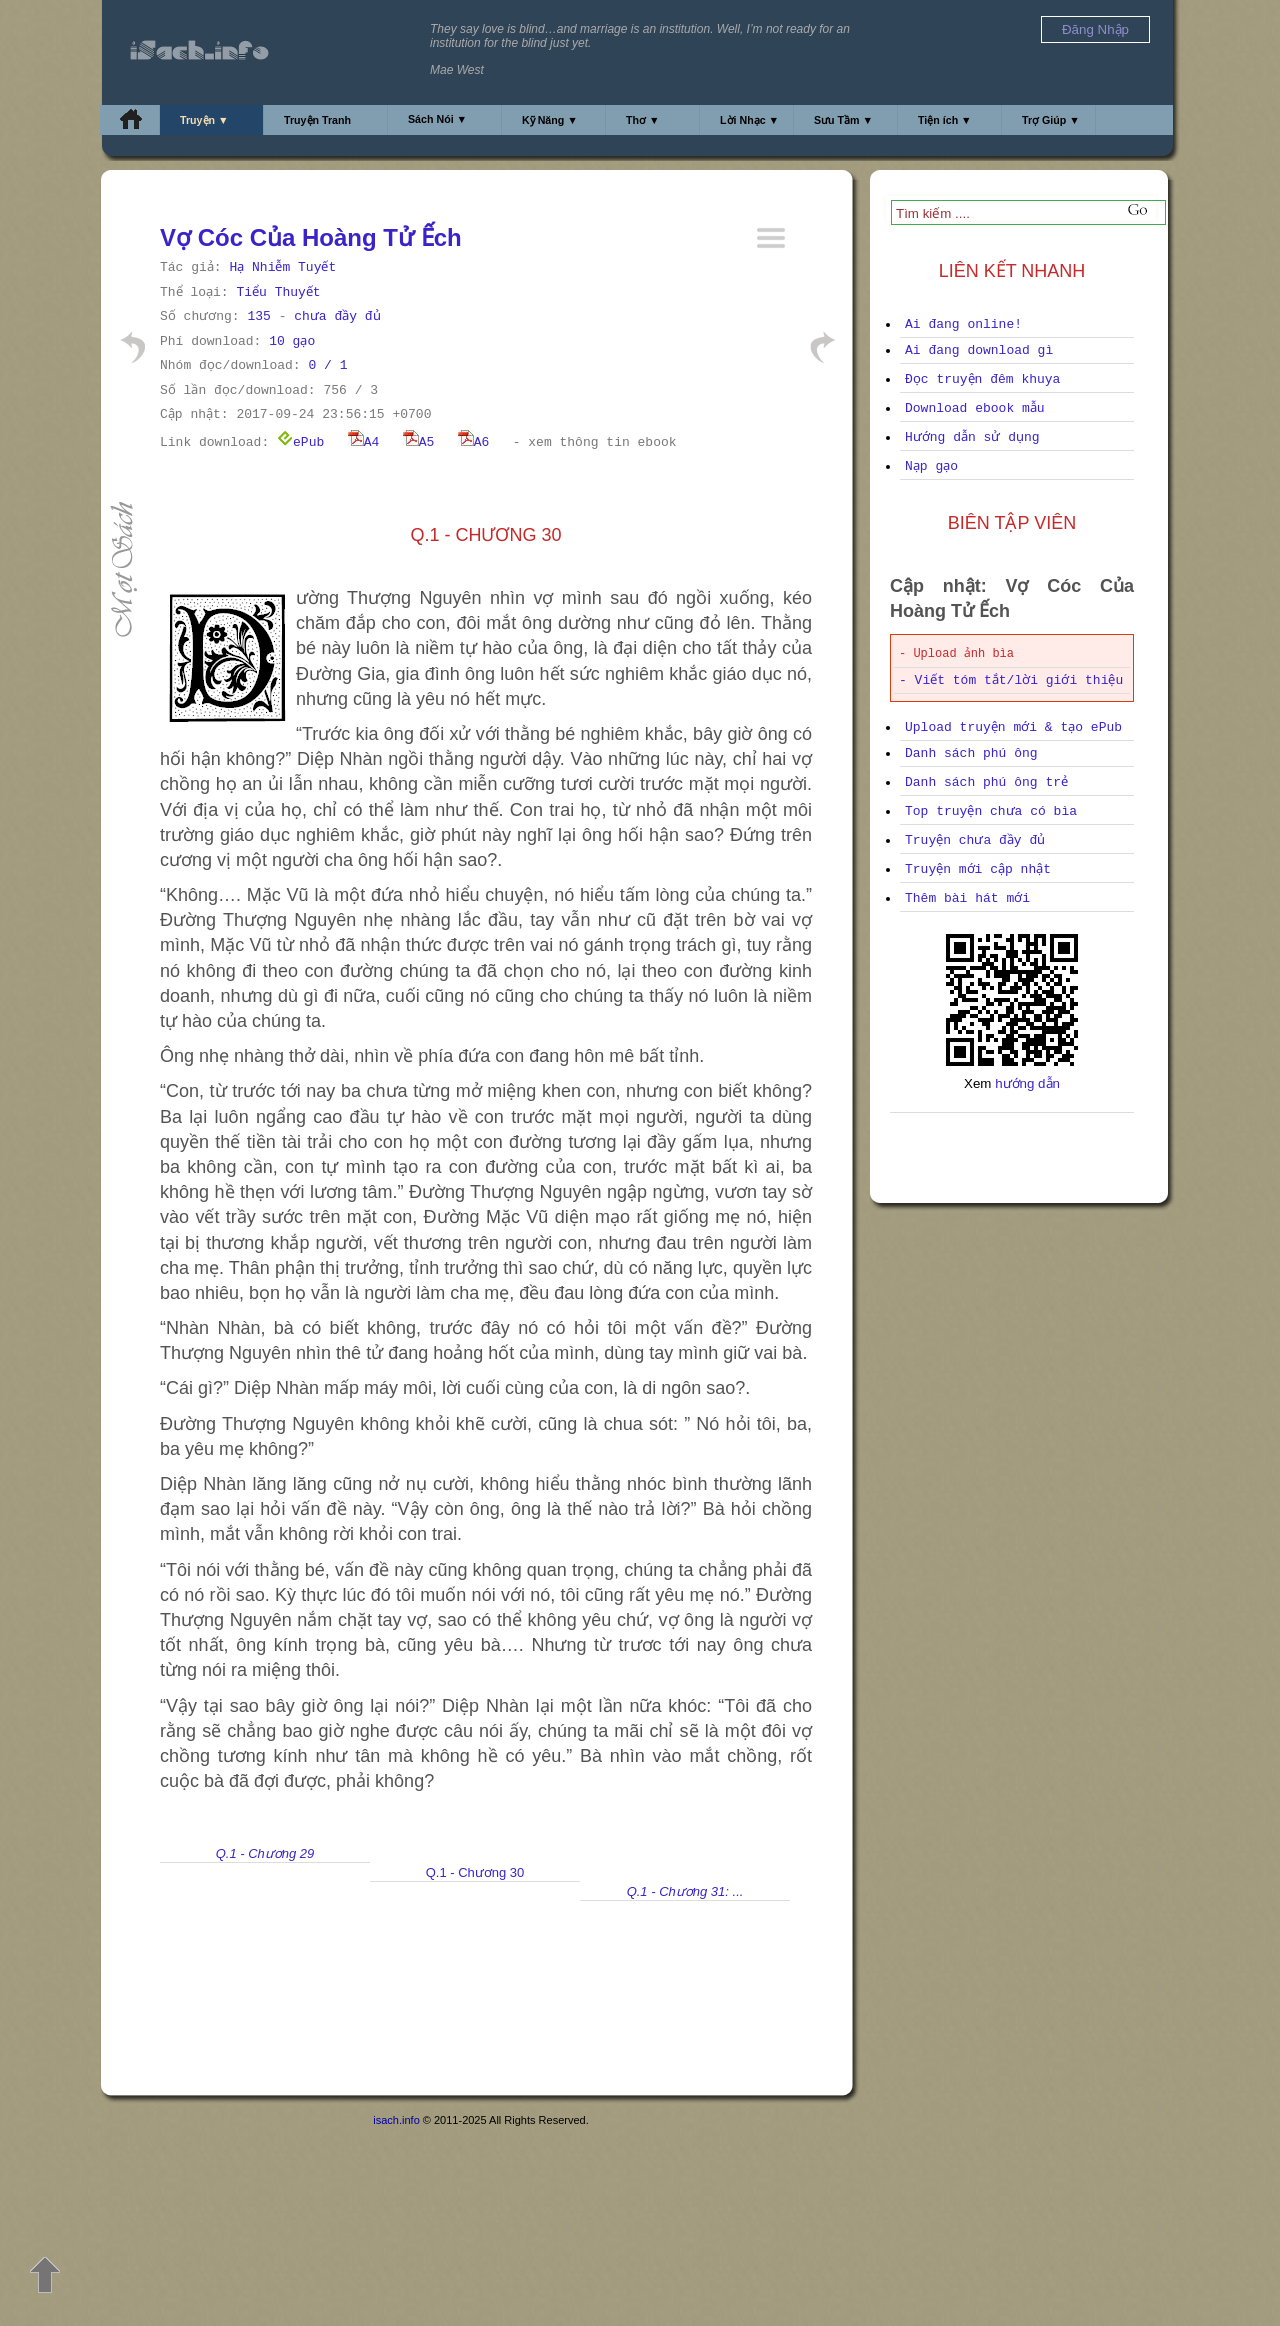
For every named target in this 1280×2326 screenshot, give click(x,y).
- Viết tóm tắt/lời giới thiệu (1011, 680)
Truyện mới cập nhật (978, 869)
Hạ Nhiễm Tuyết (282, 267)
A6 (474, 442)
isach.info (396, 2120)
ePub (300, 442)
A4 (364, 442)
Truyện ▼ (204, 120)
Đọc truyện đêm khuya (982, 379)
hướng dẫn (1027, 1083)
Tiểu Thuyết (278, 292)
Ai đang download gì (979, 350)
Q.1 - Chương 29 (265, 1853)
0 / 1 (327, 365)
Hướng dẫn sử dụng (972, 437)
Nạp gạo (931, 466)
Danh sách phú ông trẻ (986, 782)
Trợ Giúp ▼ (1051, 120)
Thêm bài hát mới (967, 898)
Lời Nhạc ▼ (749, 120)
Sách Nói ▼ (437, 119)
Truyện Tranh (317, 120)
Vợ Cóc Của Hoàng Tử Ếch (311, 237)
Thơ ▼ (643, 120)
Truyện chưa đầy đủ (975, 840)
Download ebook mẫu (975, 408)
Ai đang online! (963, 324)
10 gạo (292, 341)
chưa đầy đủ (337, 316)
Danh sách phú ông (971, 753)
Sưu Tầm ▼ (843, 120)
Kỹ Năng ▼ (550, 120)
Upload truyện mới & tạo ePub (1013, 727)
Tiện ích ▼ (945, 120)
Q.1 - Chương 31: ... (685, 1891)
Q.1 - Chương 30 (475, 1872)
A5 (419, 442)
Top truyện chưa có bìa (991, 811)
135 (258, 316)
